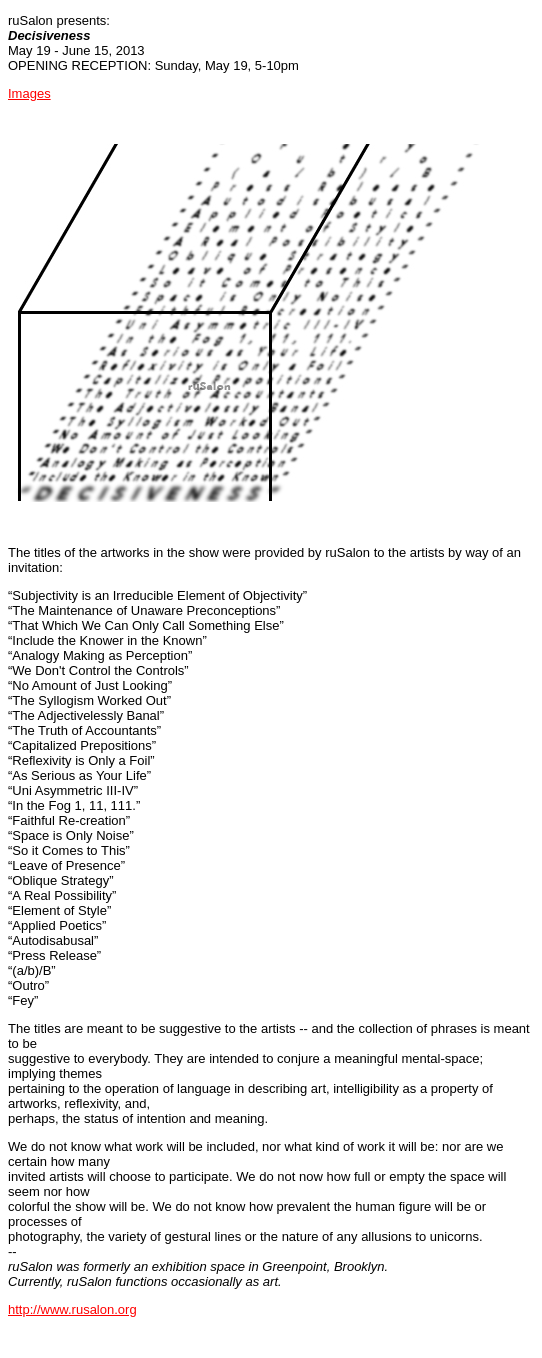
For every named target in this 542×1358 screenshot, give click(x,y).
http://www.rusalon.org (72, 1309)
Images (29, 93)
